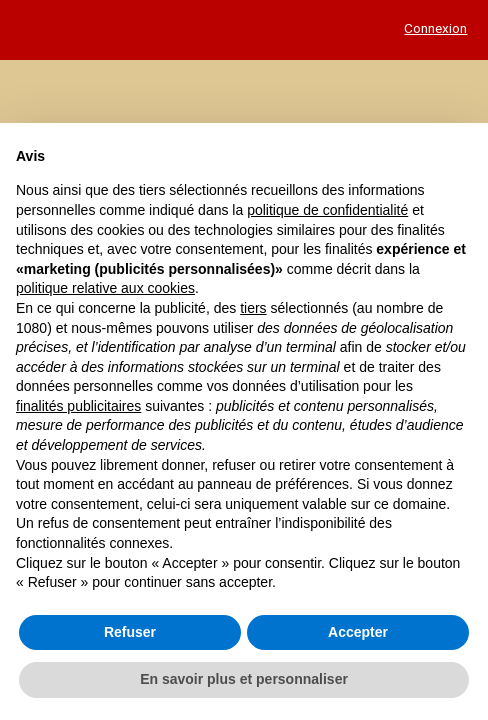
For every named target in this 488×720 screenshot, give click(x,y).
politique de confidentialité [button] (327, 210)
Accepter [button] (358, 632)
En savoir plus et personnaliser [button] (244, 679)
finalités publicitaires (78, 406)
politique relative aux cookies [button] (105, 288)
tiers (253, 308)
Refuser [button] (130, 632)
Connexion (435, 28)
